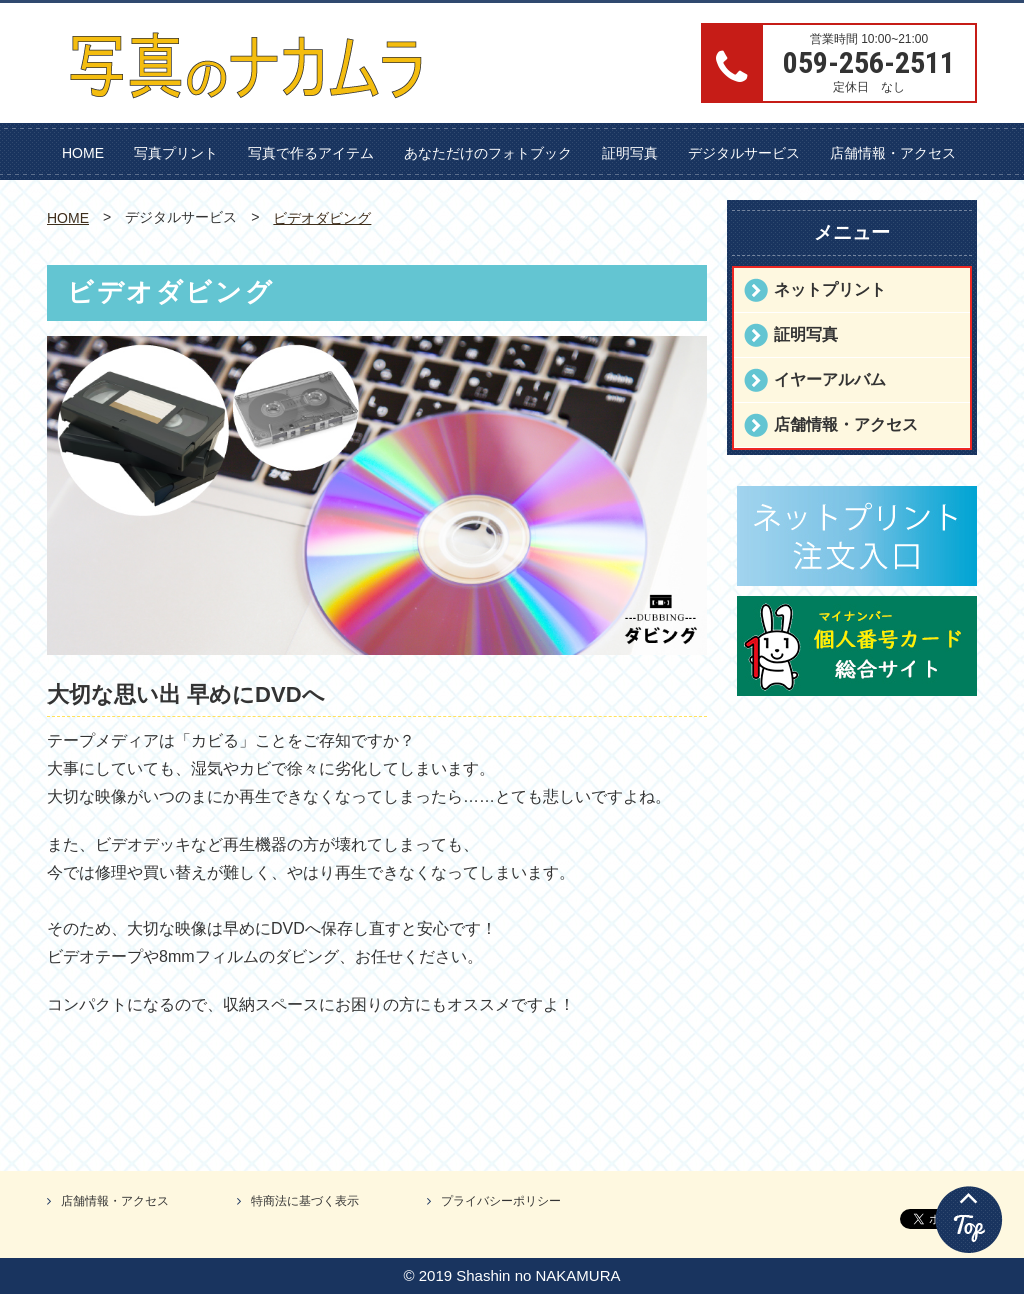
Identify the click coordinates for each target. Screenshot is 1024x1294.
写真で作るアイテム (311, 153)
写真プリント (176, 153)
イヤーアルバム (830, 379)
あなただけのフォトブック (488, 153)
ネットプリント (830, 289)
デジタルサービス (744, 153)
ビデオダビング (322, 218)
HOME (83, 153)
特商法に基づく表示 (305, 1201)
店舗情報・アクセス (893, 153)
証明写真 (630, 153)
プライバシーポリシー (501, 1201)
